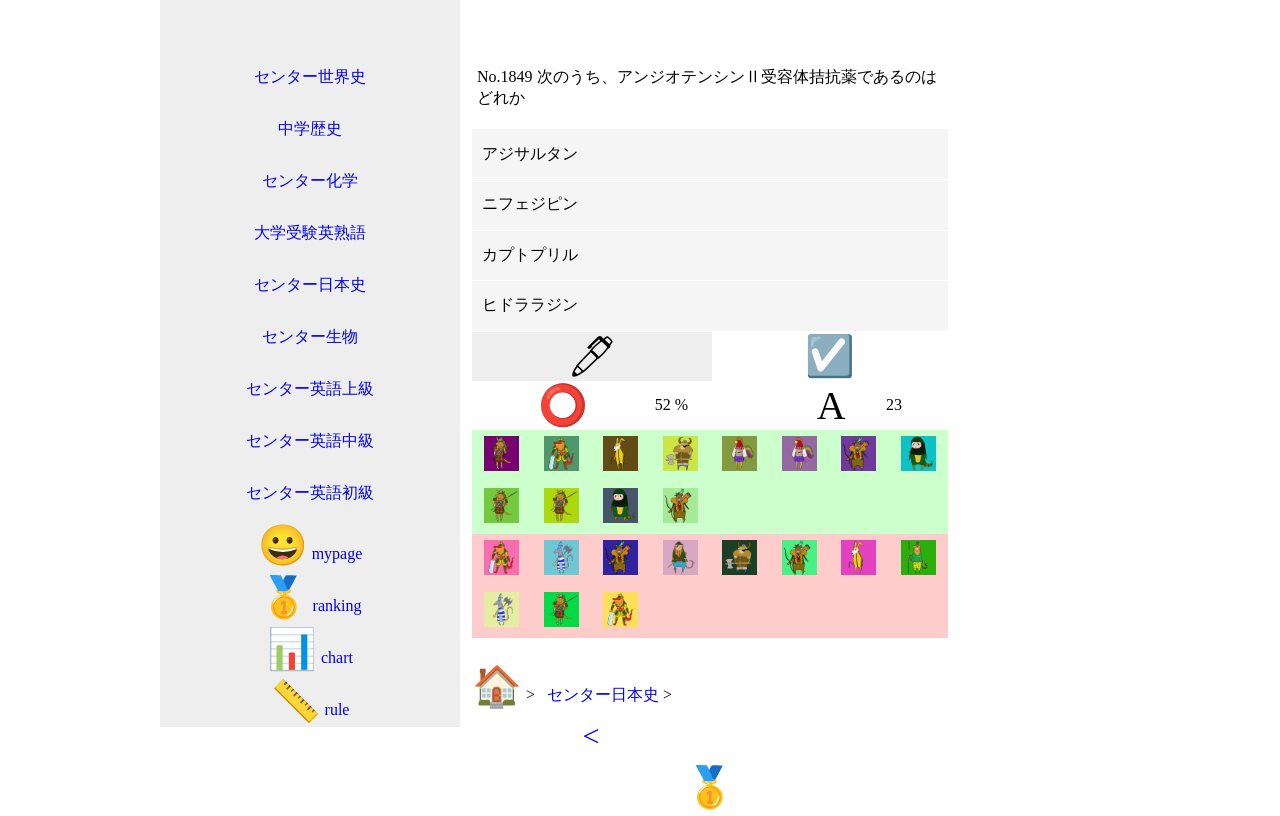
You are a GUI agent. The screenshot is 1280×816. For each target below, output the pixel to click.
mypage (310, 545)
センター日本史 (310, 284)
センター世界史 (310, 76)
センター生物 (310, 336)
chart (310, 649)
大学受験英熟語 (310, 232)
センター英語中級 (310, 440)
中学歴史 (310, 128)
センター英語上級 (310, 388)
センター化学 (310, 180)
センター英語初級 (310, 492)
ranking (310, 597)
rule (310, 701)
